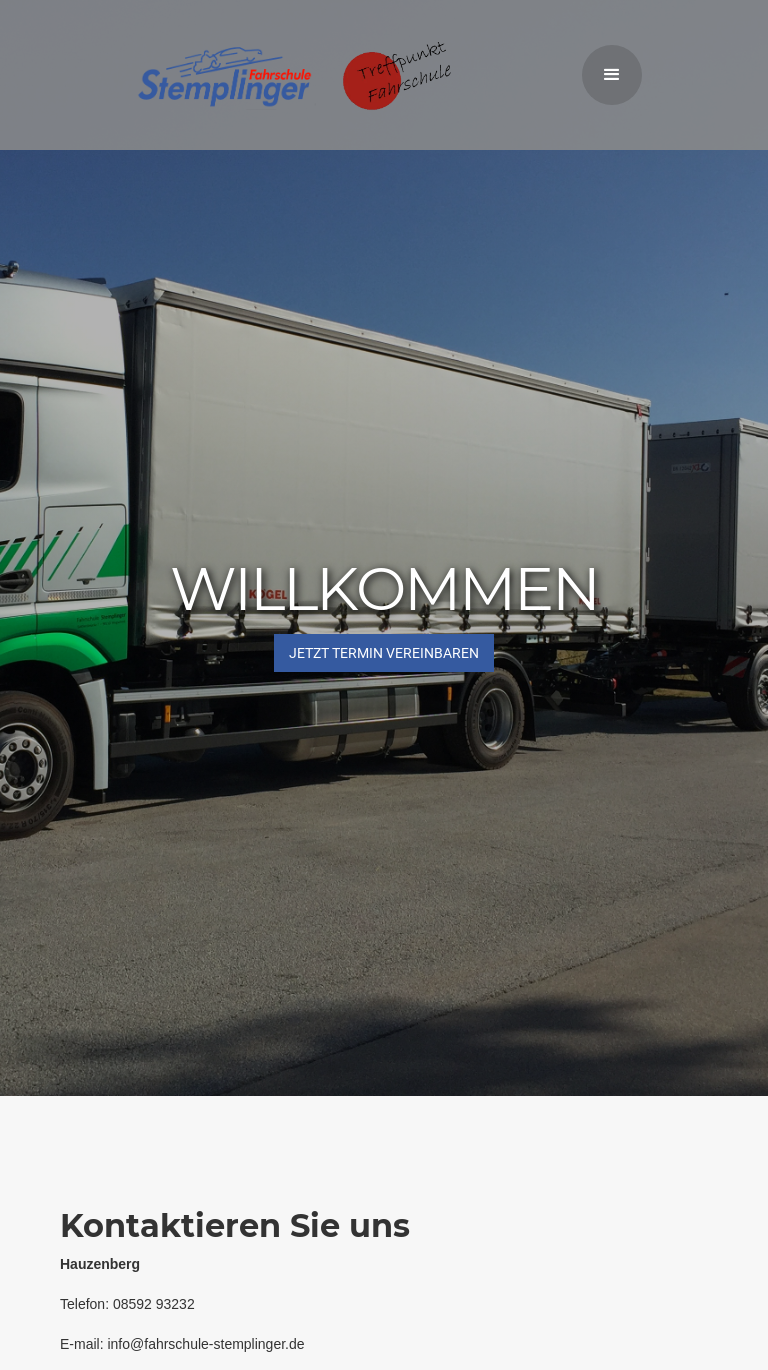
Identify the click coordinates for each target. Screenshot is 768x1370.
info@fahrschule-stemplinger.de (205, 1344)
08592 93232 (154, 1304)
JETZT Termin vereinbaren (384, 653)
